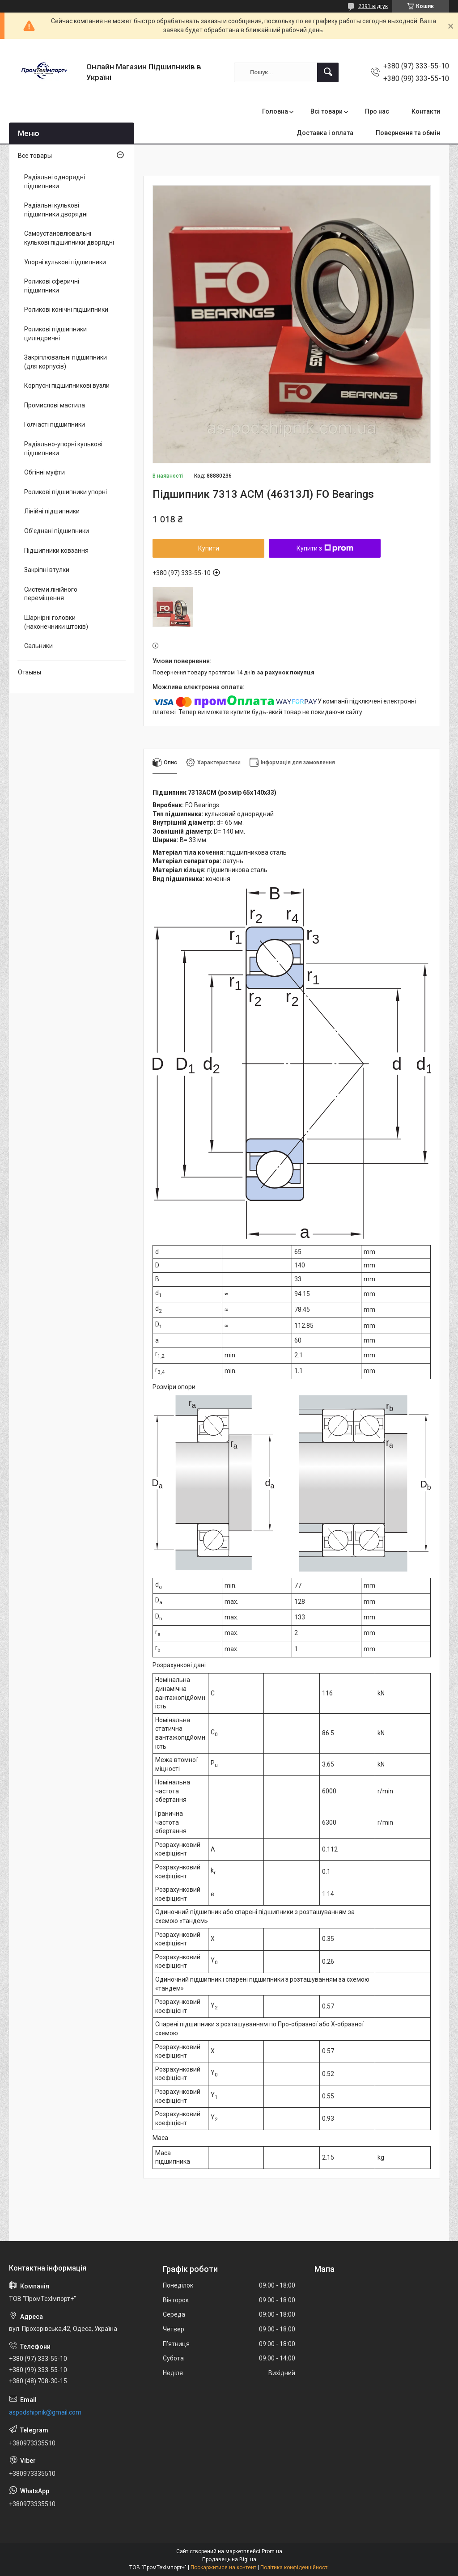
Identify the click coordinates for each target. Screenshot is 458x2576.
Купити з (325, 548)
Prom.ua (272, 2551)
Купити (208, 548)
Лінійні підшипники (52, 511)
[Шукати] (328, 72)
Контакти (425, 111)
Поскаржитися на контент (223, 2567)
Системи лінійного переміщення (50, 594)
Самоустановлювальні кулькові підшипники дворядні (69, 238)
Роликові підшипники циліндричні (55, 334)
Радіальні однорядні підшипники (54, 182)
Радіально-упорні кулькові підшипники (63, 449)
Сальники (38, 645)
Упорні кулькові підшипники (65, 262)
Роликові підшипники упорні (65, 492)
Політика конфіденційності (294, 2567)
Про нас (377, 111)
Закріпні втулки (46, 569)
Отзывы (29, 672)
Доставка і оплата (325, 132)
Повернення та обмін (408, 132)
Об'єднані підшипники (56, 530)
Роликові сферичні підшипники (51, 286)
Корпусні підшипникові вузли (67, 385)
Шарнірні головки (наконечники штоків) (56, 622)
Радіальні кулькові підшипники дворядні (56, 210)
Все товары (35, 155)
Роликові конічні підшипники (66, 309)
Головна (275, 111)
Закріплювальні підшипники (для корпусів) (65, 362)
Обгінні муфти (44, 472)
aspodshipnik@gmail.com (45, 2412)
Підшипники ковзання (56, 550)
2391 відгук (373, 6)
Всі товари (326, 111)
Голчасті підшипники (54, 424)
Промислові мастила (54, 405)
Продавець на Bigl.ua (229, 2559)
